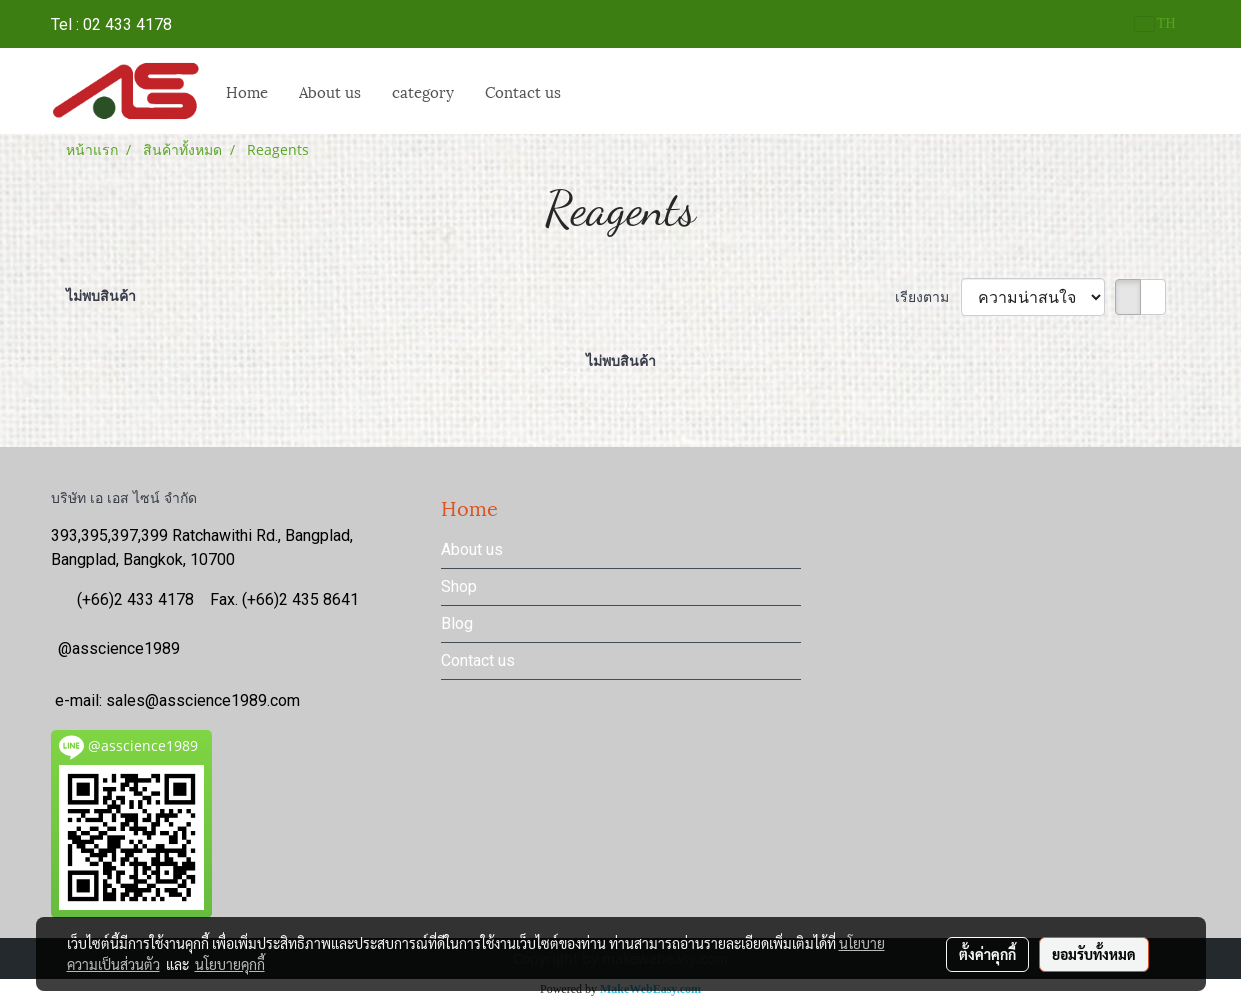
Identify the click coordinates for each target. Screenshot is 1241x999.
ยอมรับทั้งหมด (1094, 954)
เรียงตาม (928, 296)
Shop (459, 586)
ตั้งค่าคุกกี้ (987, 954)
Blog (457, 623)
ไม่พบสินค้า (101, 295)
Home (247, 91)
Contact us (523, 91)
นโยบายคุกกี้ (230, 964)
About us (330, 91)
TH (1155, 23)
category (423, 91)
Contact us (478, 660)
